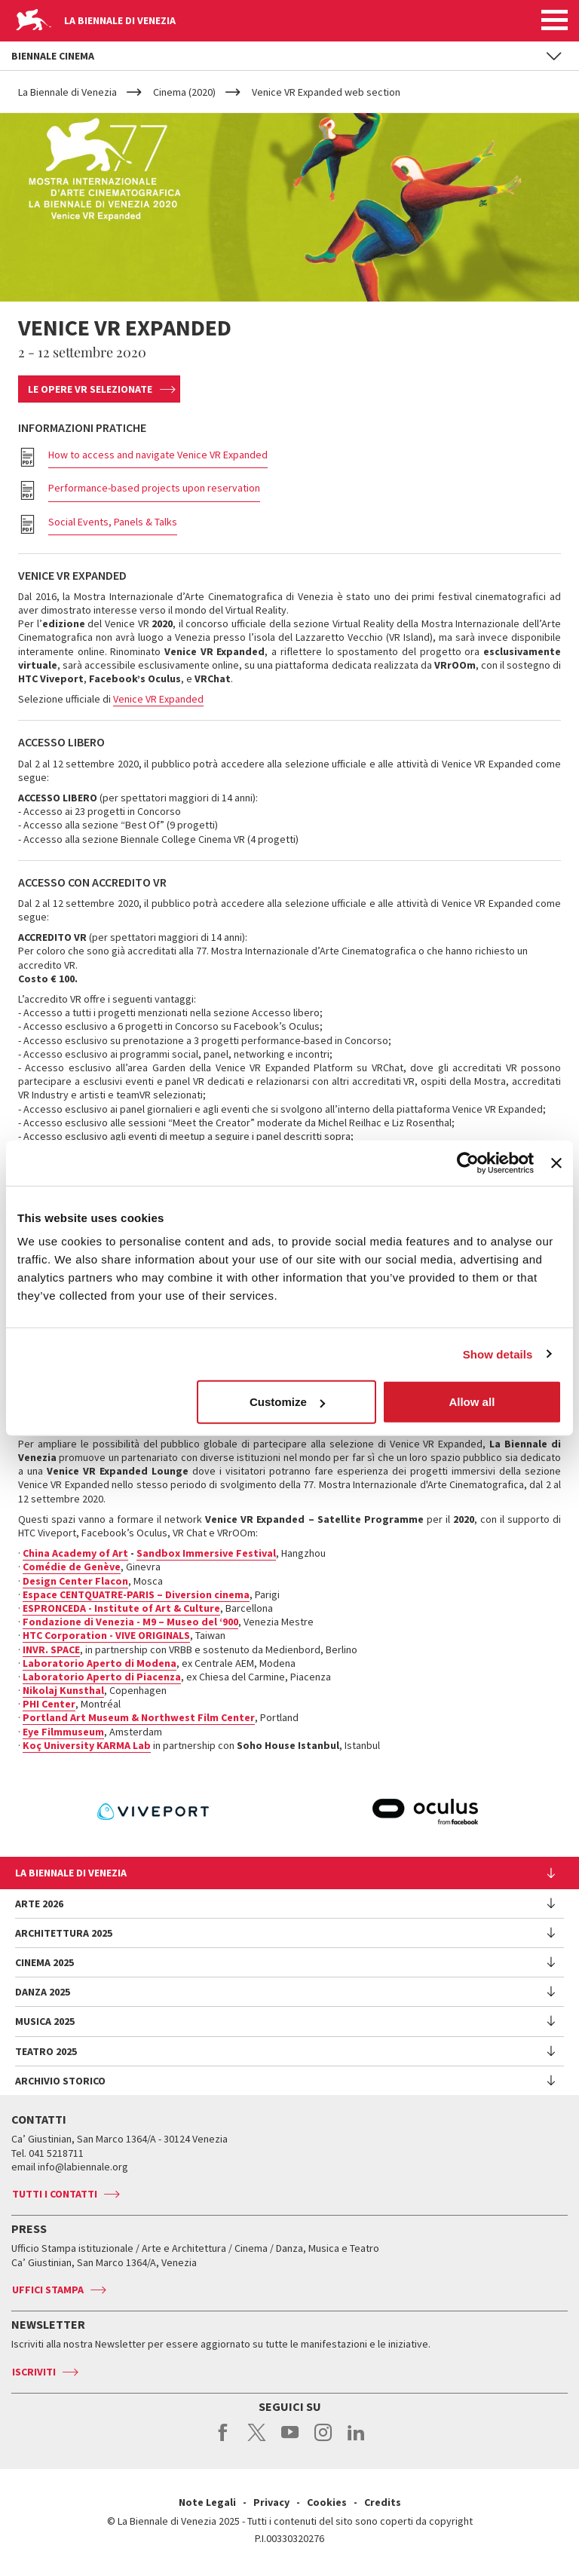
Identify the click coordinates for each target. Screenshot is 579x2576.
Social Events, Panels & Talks (112, 521)
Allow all (472, 1401)
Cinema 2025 (44, 1962)
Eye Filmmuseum (63, 1731)
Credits (382, 2502)
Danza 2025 (42, 1992)
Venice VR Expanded (158, 699)
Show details (498, 1353)
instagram (323, 2440)
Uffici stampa (48, 2289)
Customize (287, 1401)
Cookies (327, 2502)
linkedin (356, 2440)
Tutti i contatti (54, 2194)
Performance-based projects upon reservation (154, 488)
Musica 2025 (45, 2021)
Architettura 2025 (63, 1933)
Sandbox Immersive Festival (206, 1553)
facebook (223, 2440)
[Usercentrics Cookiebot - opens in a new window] (468, 1162)
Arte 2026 (39, 1903)
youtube (289, 2440)
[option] (333, 1811)
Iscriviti (34, 2371)
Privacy (271, 2502)
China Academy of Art (75, 1553)
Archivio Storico (60, 2080)
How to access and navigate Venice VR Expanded (158, 454)
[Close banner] (556, 1162)
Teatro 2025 (46, 2051)
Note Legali (207, 2502)
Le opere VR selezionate (90, 389)
